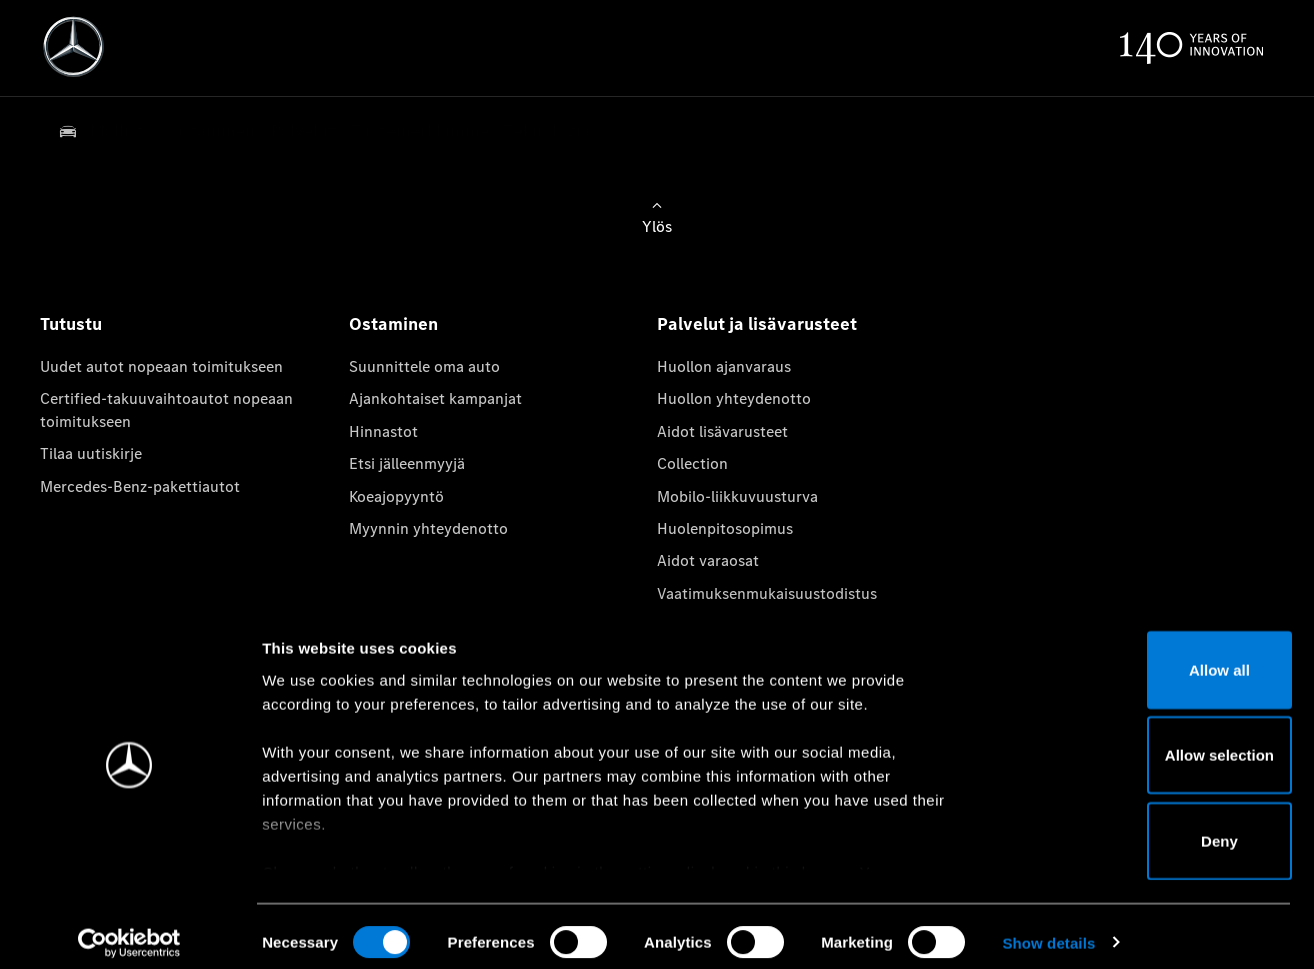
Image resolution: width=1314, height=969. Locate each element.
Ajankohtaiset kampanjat (435, 398)
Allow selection (1146, 742)
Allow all (1147, 656)
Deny (1147, 827)
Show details (1048, 929)
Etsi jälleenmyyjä (407, 463)
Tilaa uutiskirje (91, 453)
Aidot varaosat (708, 560)
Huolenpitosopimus (725, 528)
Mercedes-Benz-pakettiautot (140, 486)
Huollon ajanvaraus (724, 366)
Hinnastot (383, 431)
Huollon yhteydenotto (734, 398)
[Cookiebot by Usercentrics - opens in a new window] (129, 930)
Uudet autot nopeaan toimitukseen (161, 366)
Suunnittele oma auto (424, 366)
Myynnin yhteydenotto (428, 528)
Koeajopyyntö (396, 496)
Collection (692, 463)
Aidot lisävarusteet (722, 431)
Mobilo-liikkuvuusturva (737, 496)
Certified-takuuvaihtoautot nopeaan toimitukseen (166, 409)
